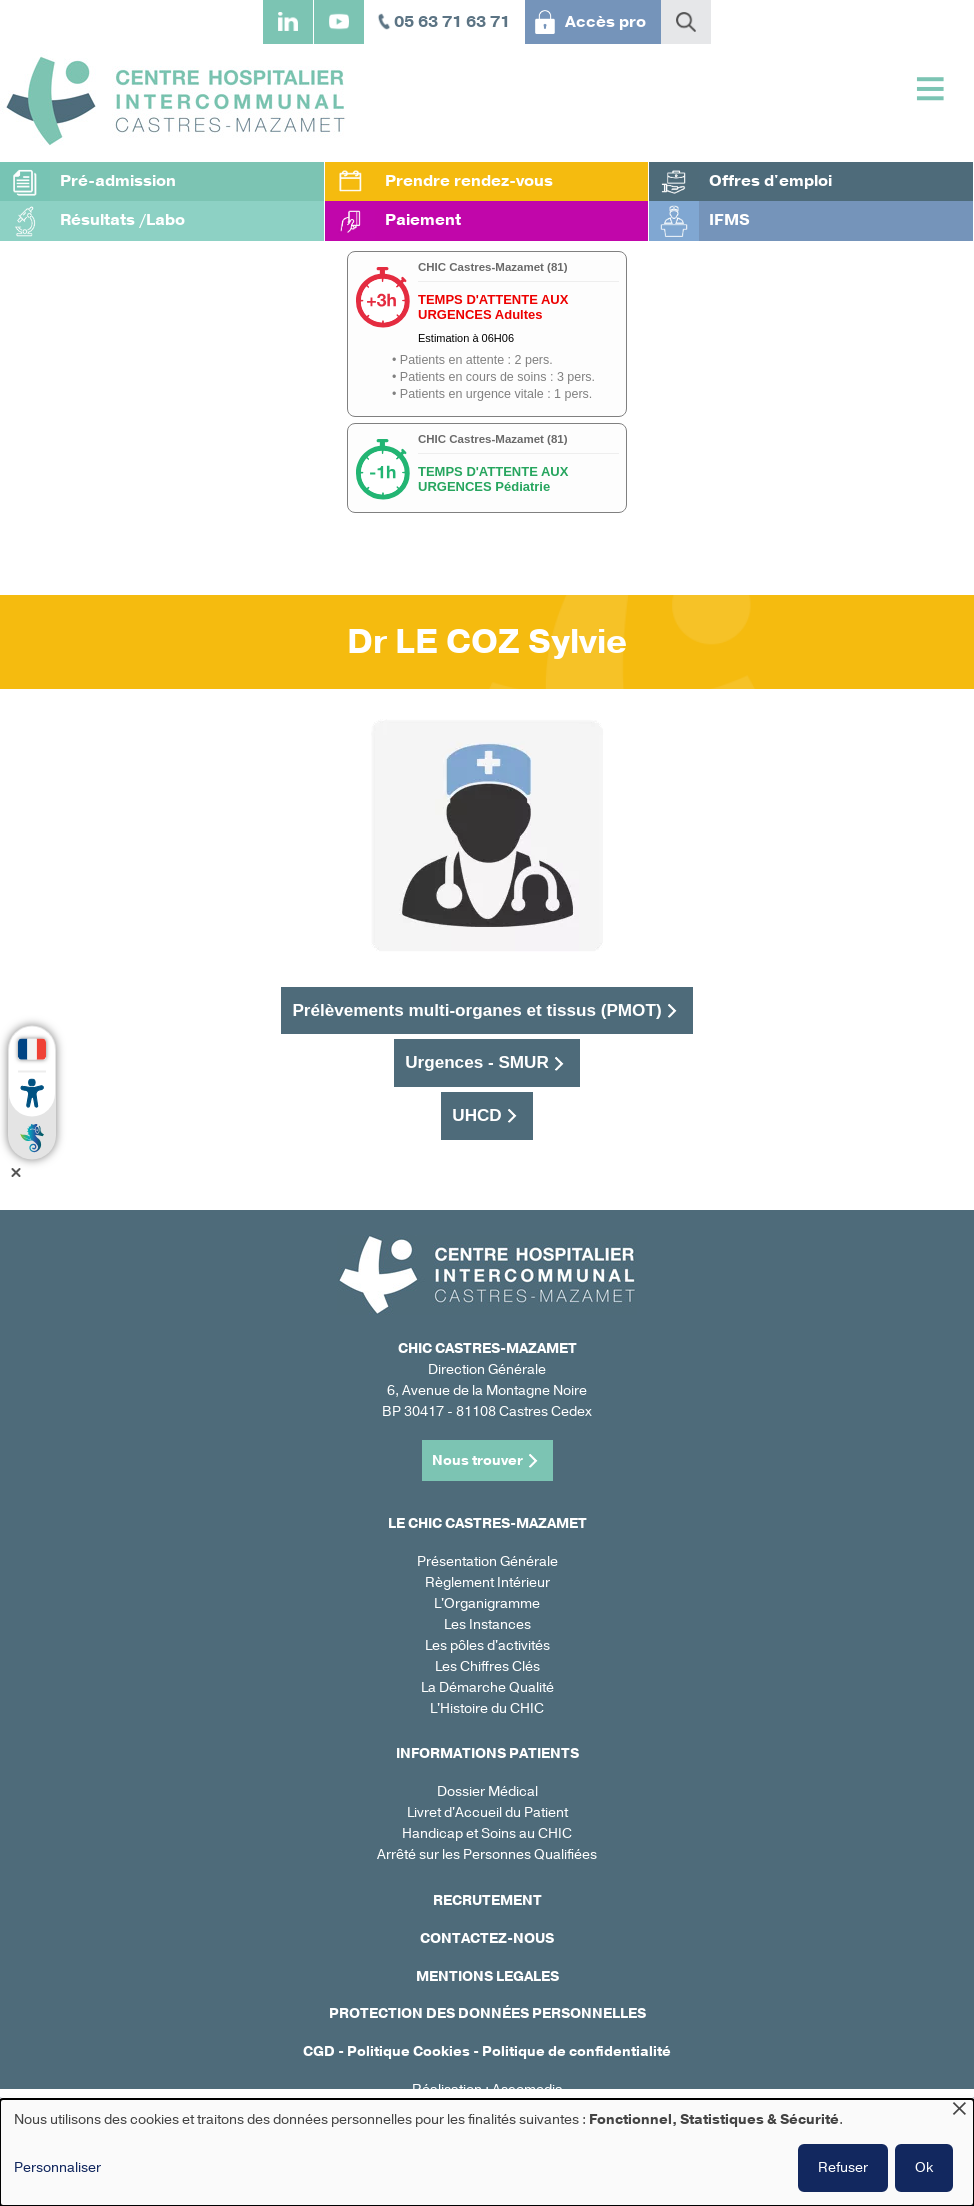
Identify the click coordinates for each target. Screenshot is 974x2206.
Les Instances (487, 1624)
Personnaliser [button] (57, 2167)
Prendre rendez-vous (469, 181)
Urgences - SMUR (477, 1062)
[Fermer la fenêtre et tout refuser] (959, 2111)
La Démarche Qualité (487, 1687)
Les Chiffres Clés (487, 1666)
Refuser (843, 2167)
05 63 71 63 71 (452, 22)
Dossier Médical (487, 1791)
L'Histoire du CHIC (487, 1708)
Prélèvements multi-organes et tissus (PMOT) (476, 1010)
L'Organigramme (487, 1603)
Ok (924, 2167)
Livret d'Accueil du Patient (487, 1812)
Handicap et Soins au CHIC (487, 1833)
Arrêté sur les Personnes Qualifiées (487, 1854)
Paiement (423, 220)
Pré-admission (118, 181)
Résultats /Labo (122, 220)
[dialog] (487, 2152)
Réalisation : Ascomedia (487, 2089)
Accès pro (605, 22)
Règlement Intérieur (487, 1582)
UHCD (476, 1115)
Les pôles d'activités (487, 1645)
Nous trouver (477, 1460)
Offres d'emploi (770, 181)
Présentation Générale (487, 1561)
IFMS (729, 220)
